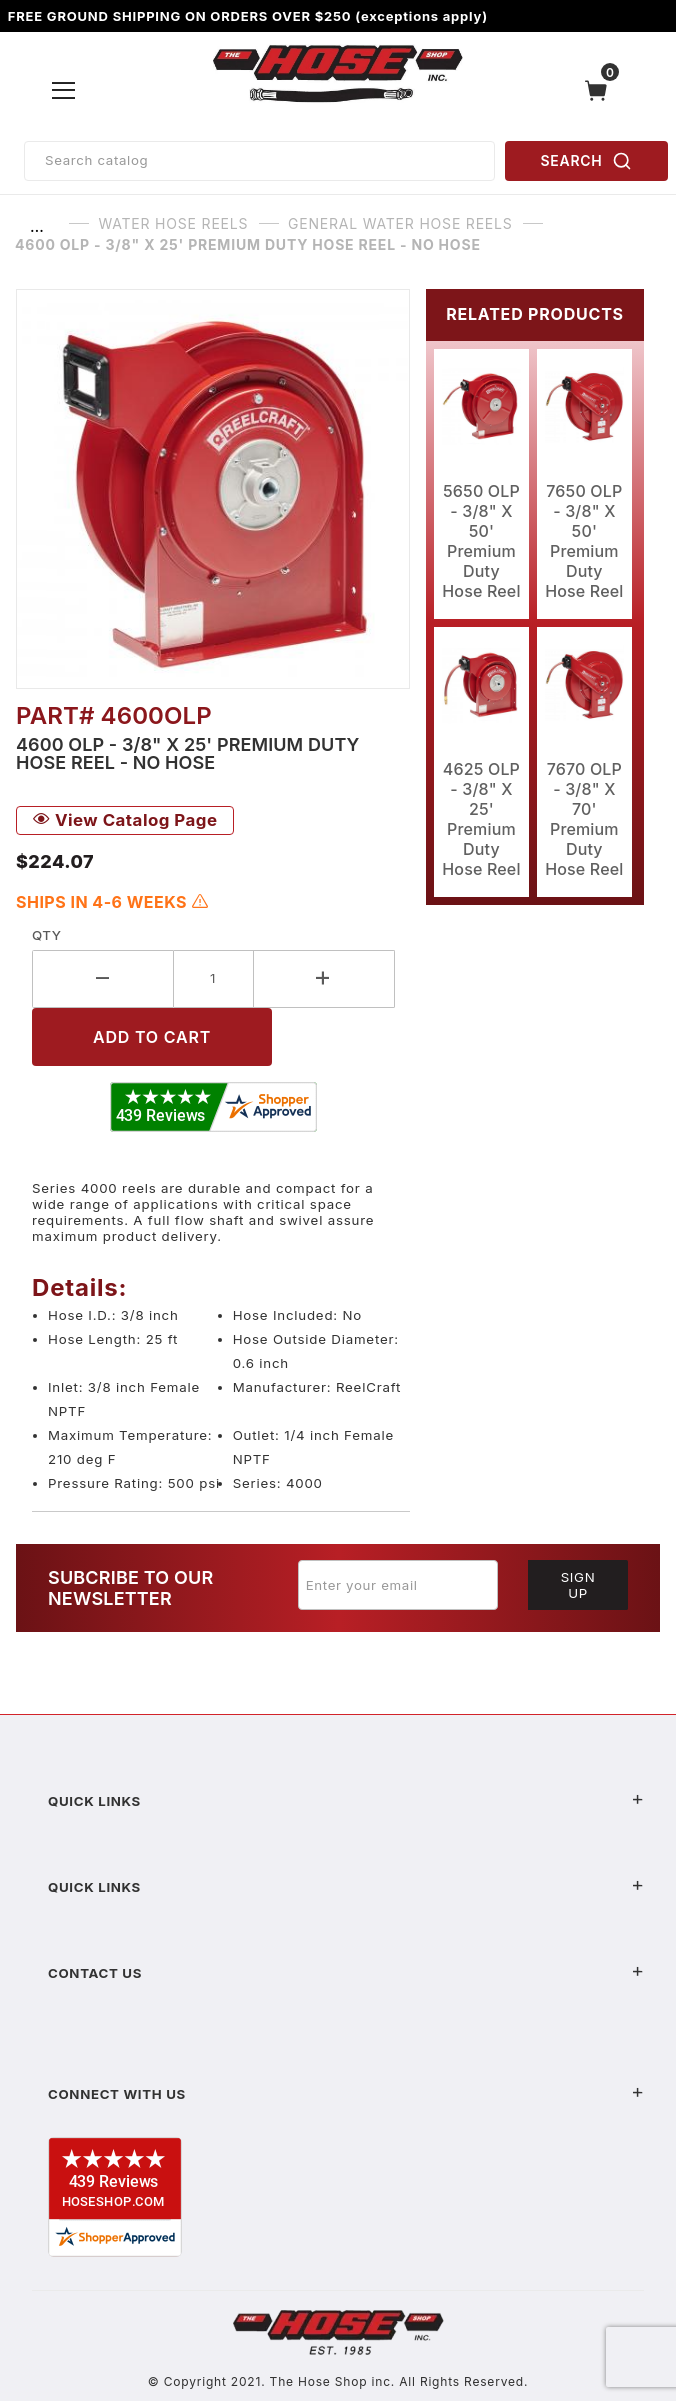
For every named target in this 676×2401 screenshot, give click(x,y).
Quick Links (346, 1801)
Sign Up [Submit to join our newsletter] (578, 1585)
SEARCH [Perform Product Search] (587, 161)
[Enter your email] (398, 1585)
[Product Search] (259, 161)
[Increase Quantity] (325, 978)
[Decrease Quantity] (103, 978)
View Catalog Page (125, 820)
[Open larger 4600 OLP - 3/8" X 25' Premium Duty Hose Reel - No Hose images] (213, 489)
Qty (46, 935)
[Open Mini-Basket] (601, 90)
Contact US (346, 1973)
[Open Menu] (64, 90)
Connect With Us (346, 2094)
